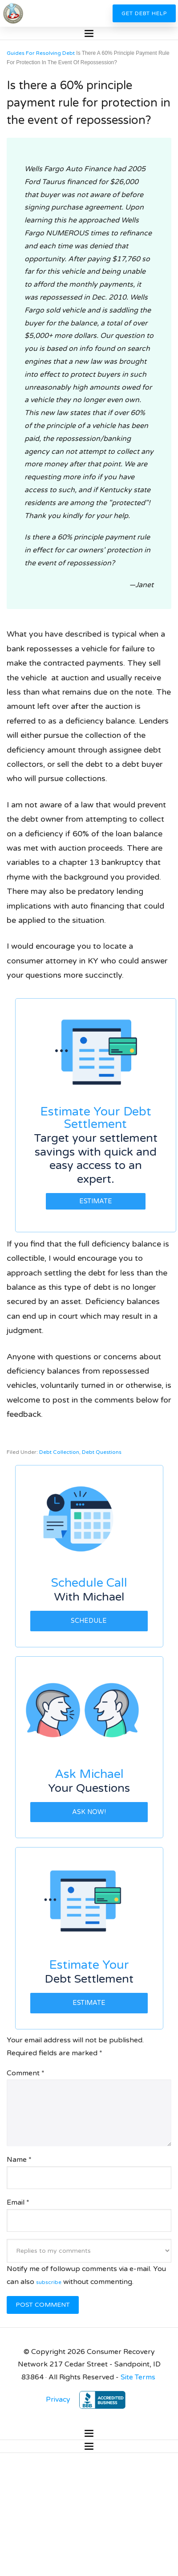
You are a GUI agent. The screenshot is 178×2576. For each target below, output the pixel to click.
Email (18, 2202)
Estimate (95, 1201)
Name (19, 2159)
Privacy (57, 2399)
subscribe (48, 2282)
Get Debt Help (144, 13)
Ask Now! (89, 1812)
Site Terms (138, 2377)
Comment (25, 2073)
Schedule (89, 1621)
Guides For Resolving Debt (41, 53)
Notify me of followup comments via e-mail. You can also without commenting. (89, 2266)
